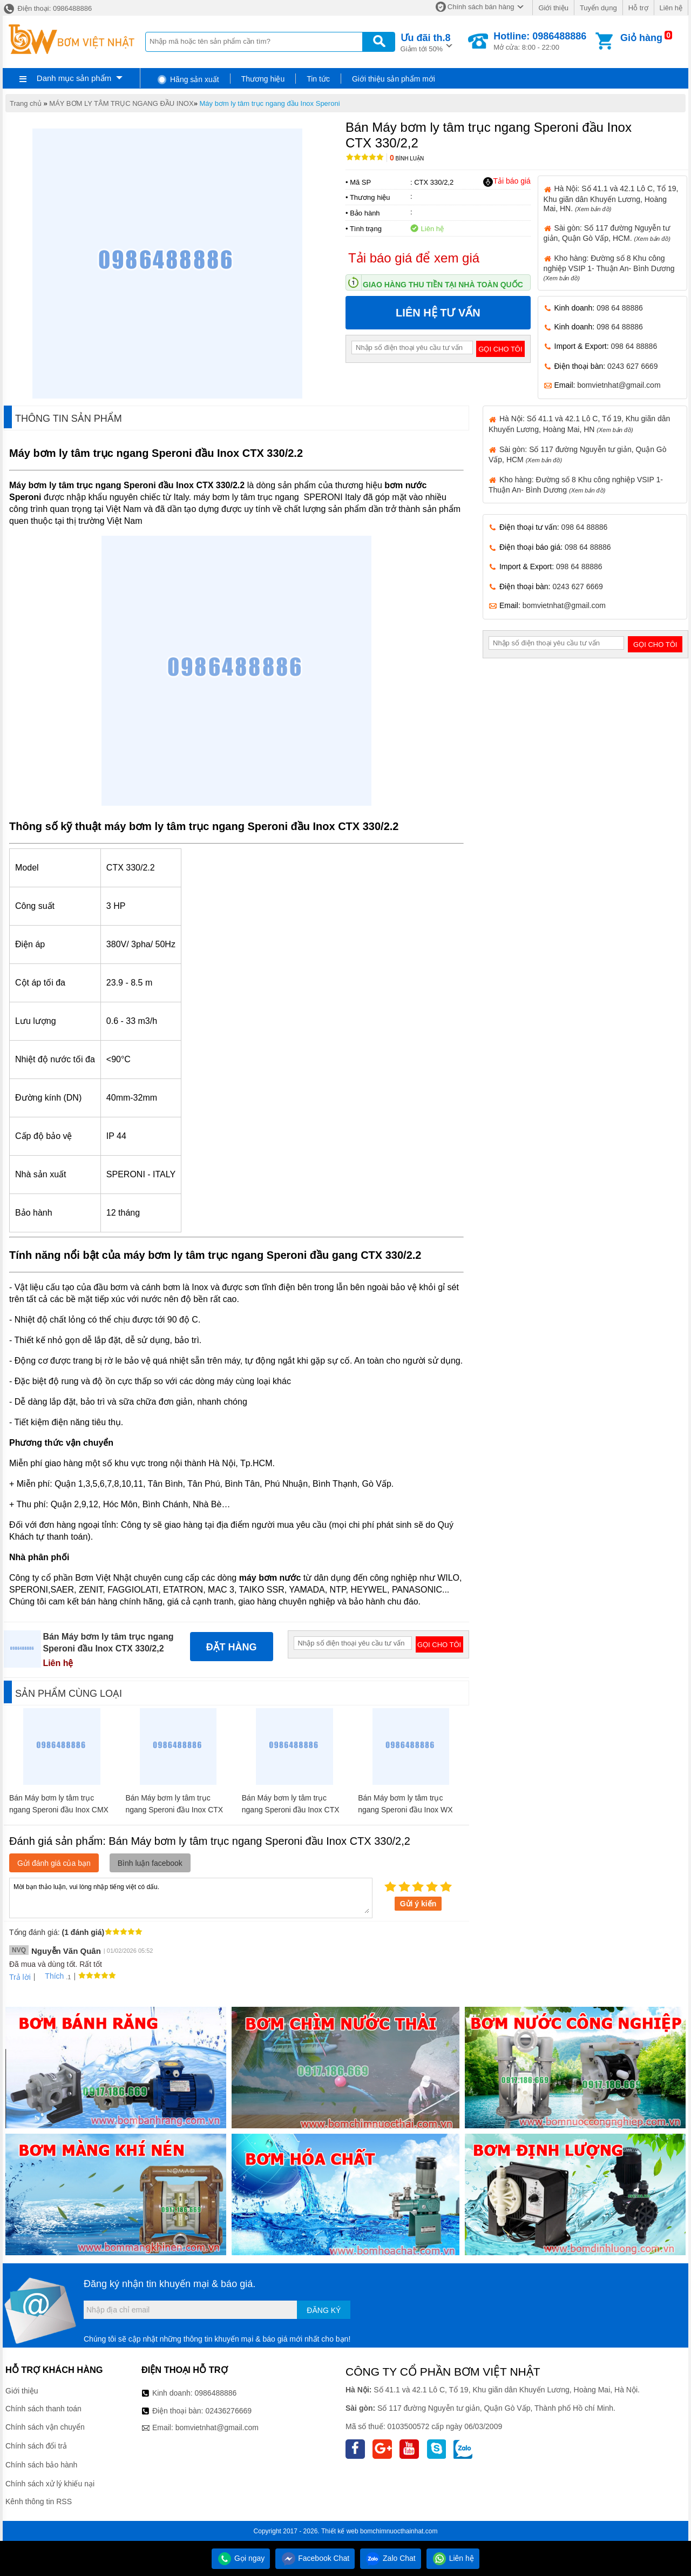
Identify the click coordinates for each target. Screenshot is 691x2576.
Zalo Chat (390, 2558)
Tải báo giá (506, 181)
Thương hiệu (262, 79)
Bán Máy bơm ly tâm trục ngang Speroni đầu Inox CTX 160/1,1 (174, 1809)
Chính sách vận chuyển (45, 2427)
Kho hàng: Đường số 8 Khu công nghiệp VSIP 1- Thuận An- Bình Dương (609, 267)
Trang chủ (26, 103)
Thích (50, 1976)
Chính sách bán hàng (481, 7)
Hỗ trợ (638, 8)
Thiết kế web (339, 2531)
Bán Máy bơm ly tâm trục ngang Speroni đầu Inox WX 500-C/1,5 (405, 1809)
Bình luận (407, 158)
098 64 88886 (620, 308)
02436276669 (228, 2410)
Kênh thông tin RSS (38, 2501)
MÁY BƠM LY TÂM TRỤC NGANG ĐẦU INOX (121, 103)
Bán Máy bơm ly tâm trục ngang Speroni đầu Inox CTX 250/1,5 (291, 1809)
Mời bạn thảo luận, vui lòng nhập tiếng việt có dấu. (190, 1897)
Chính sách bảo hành (41, 2464)
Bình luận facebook (150, 1863)
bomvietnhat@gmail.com (618, 385)
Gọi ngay (241, 2558)
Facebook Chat (315, 2558)
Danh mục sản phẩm (74, 78)
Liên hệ (671, 8)
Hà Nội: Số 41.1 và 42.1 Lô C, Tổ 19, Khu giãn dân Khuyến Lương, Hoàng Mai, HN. (611, 198)
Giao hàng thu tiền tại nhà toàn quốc (443, 284)
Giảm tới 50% (426, 42)
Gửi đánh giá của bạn (54, 1863)
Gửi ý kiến (418, 1903)
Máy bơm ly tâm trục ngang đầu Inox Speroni (270, 103)
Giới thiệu (553, 8)
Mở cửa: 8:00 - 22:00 (539, 41)
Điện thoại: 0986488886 (47, 8)
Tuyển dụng (598, 8)
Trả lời (20, 1977)
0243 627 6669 (632, 366)
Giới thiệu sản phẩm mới (393, 79)
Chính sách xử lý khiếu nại (49, 2483)
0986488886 (216, 2393)
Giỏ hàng (641, 37)
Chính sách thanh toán (43, 2408)
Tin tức (318, 79)
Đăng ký (324, 2310)
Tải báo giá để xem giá (413, 258)
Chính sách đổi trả (36, 2446)
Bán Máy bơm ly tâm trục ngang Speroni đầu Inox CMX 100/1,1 (59, 1809)
